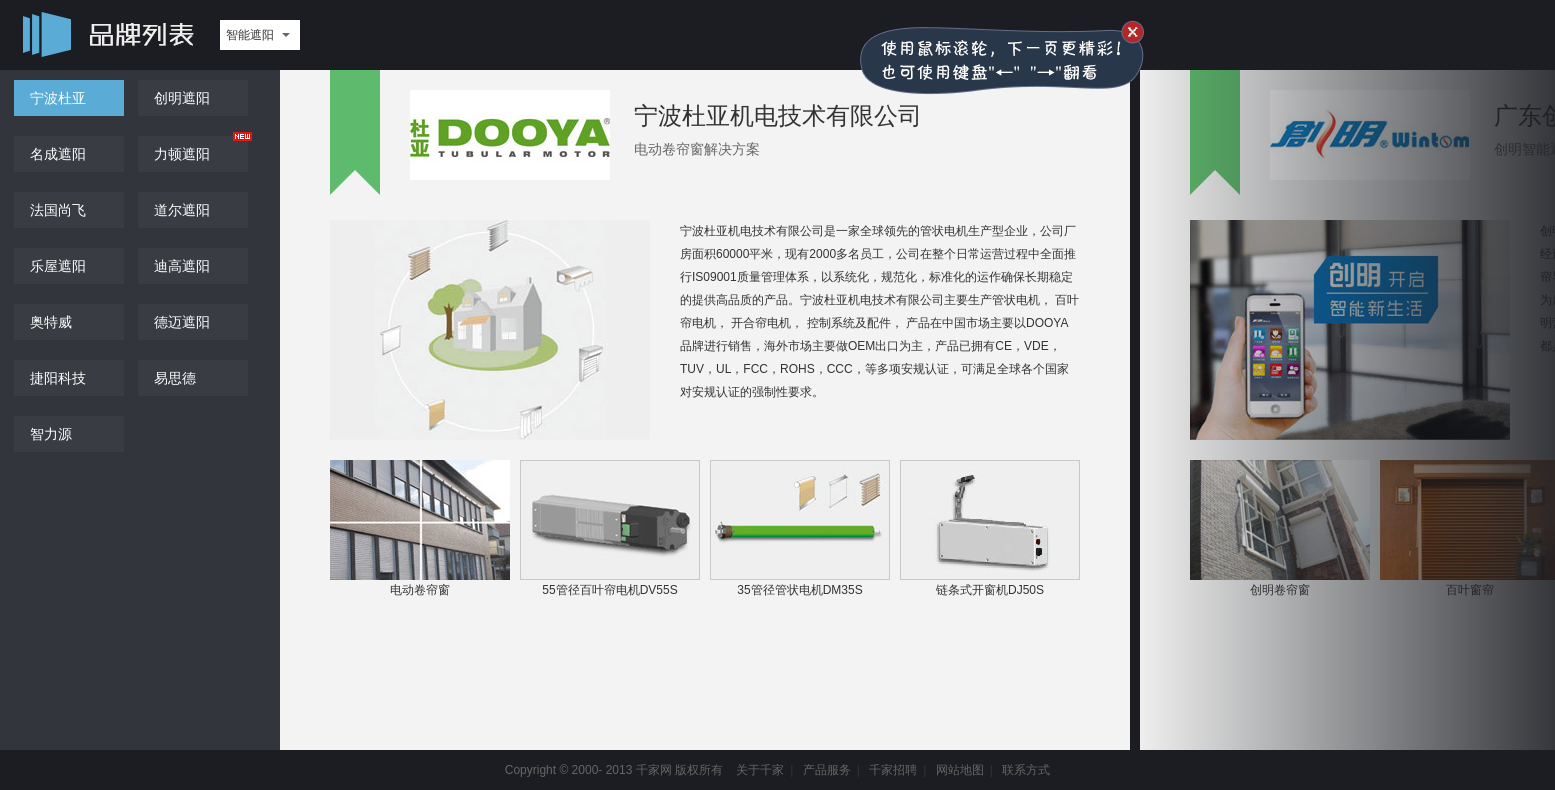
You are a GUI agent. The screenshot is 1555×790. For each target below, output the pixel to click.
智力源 (51, 434)
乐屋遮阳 (58, 266)
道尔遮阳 (182, 210)
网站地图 (960, 770)
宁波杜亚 (58, 98)
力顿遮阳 (182, 154)
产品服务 (827, 770)
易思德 (175, 378)
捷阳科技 (58, 378)
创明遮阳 (182, 98)
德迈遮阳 (182, 322)
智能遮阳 (250, 35)
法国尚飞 (58, 210)
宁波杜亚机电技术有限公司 (778, 116)
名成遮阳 (58, 154)
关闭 (1132, 32)
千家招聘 (893, 770)
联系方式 (1026, 770)
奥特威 (51, 322)
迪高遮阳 (182, 266)
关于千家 (760, 770)
